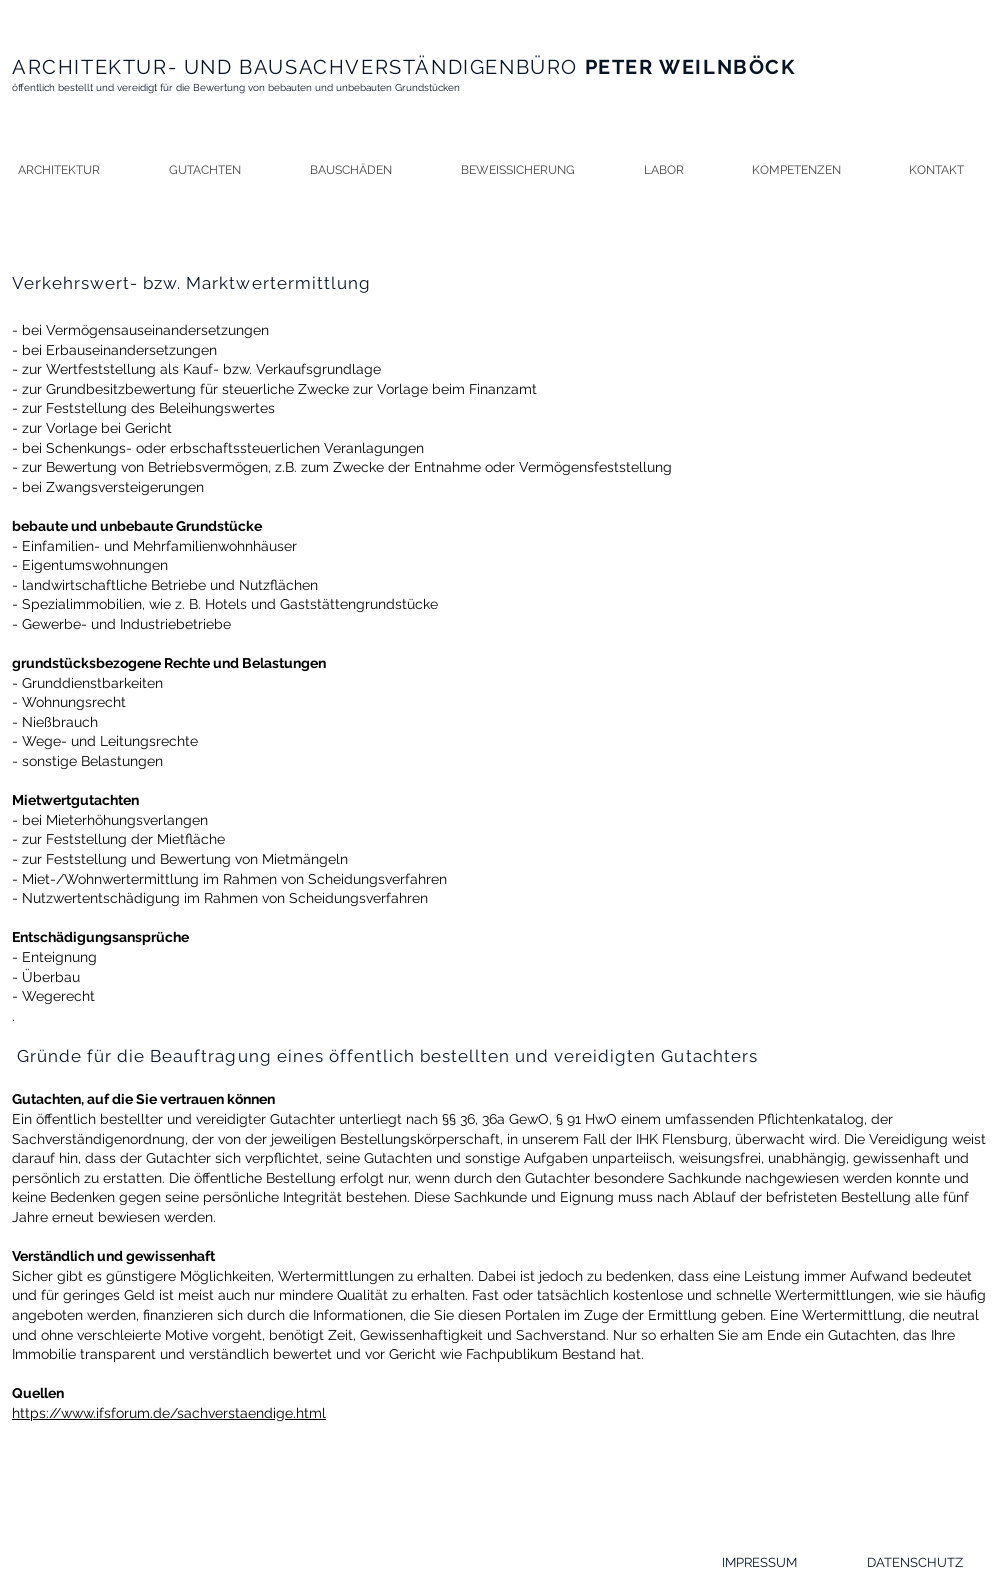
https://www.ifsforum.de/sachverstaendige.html (169, 1413)
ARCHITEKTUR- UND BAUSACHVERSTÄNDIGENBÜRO (295, 67)
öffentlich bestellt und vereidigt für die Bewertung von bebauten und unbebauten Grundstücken (236, 87)
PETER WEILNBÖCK (687, 67)
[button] (223, 170)
